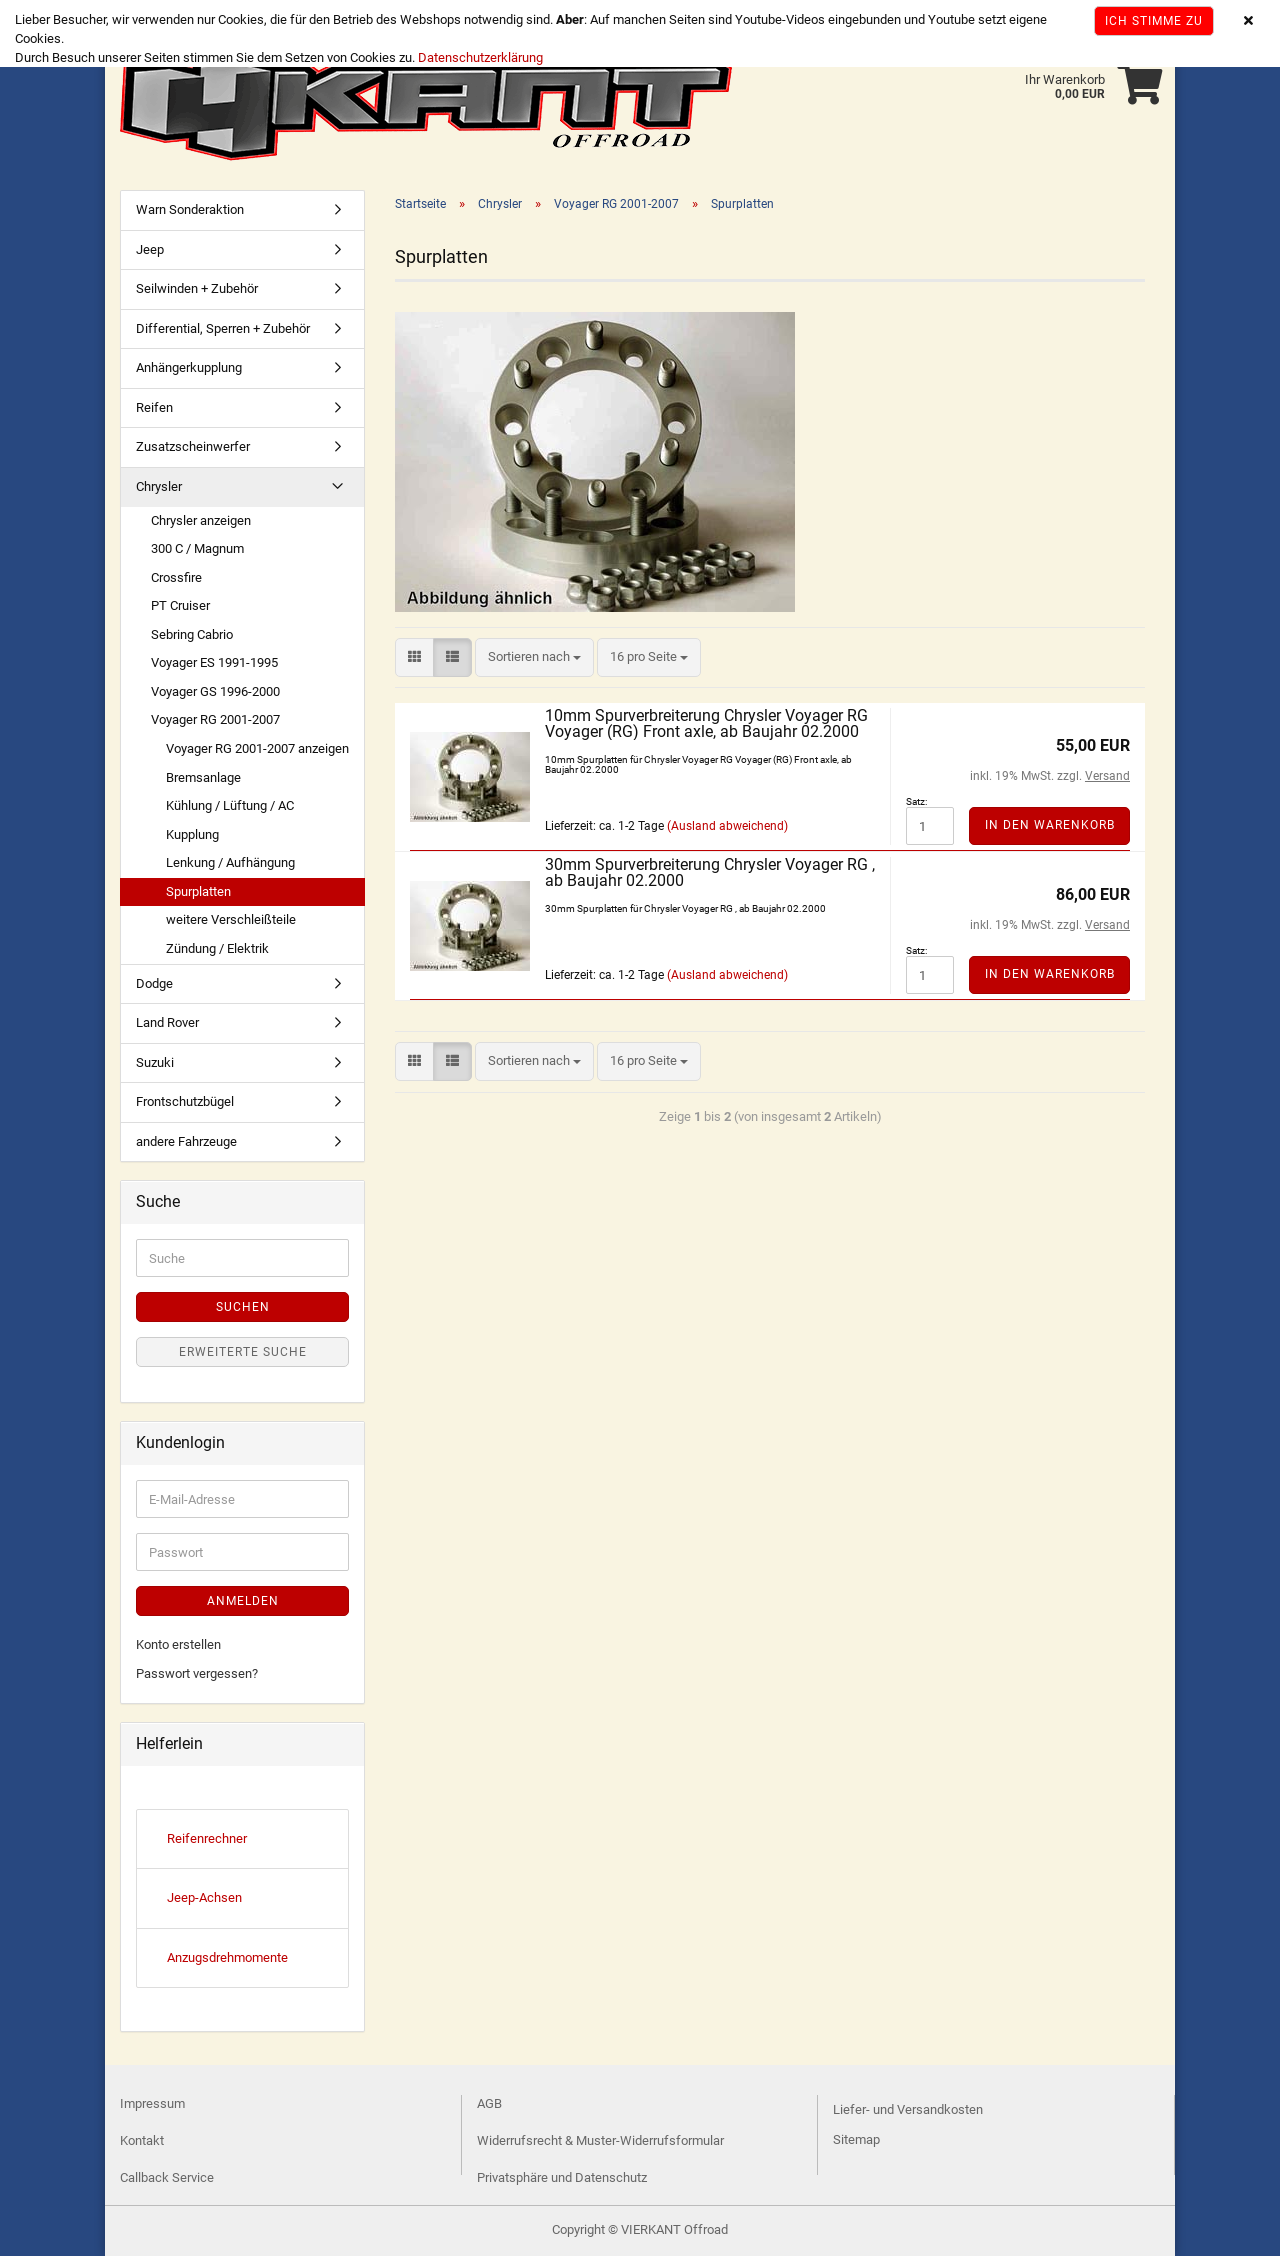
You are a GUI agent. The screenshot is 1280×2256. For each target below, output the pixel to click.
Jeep (150, 249)
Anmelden (243, 1601)
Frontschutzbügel (185, 1101)
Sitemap (856, 2139)
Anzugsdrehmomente (227, 1957)
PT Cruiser (180, 605)
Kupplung (192, 834)
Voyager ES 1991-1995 (214, 662)
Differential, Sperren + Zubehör (223, 328)
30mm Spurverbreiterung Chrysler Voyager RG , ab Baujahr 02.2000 (710, 872)
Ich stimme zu (1154, 21)
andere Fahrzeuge (186, 1141)
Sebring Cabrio (192, 634)
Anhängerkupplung (189, 367)
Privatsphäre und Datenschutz (562, 2177)
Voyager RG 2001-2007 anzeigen (257, 748)
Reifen (154, 407)
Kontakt (142, 2140)
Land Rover (167, 1022)
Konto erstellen (178, 1644)
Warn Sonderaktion (190, 209)
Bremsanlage (203, 777)
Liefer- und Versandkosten (908, 2109)
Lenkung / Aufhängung (230, 862)
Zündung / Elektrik (217, 948)
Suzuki (155, 1062)
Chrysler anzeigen (201, 520)
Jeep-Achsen (204, 1897)
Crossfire (176, 577)
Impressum (152, 2103)
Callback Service (167, 2177)
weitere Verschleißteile (231, 919)
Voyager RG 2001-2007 (215, 719)
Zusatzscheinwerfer (193, 446)
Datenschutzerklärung (480, 57)
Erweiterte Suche (243, 1352)
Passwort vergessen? (197, 1673)
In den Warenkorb (1050, 825)
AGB (489, 2103)
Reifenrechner (207, 1838)
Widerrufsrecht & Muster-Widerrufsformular (600, 2140)
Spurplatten (198, 891)
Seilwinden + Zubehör (197, 288)
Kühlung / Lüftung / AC (230, 805)
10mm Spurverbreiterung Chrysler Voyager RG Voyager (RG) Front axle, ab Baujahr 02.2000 (706, 723)
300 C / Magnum (197, 548)
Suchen (243, 1307)
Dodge (154, 983)
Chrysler (159, 486)
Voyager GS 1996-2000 (215, 691)
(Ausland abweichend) (727, 826)
